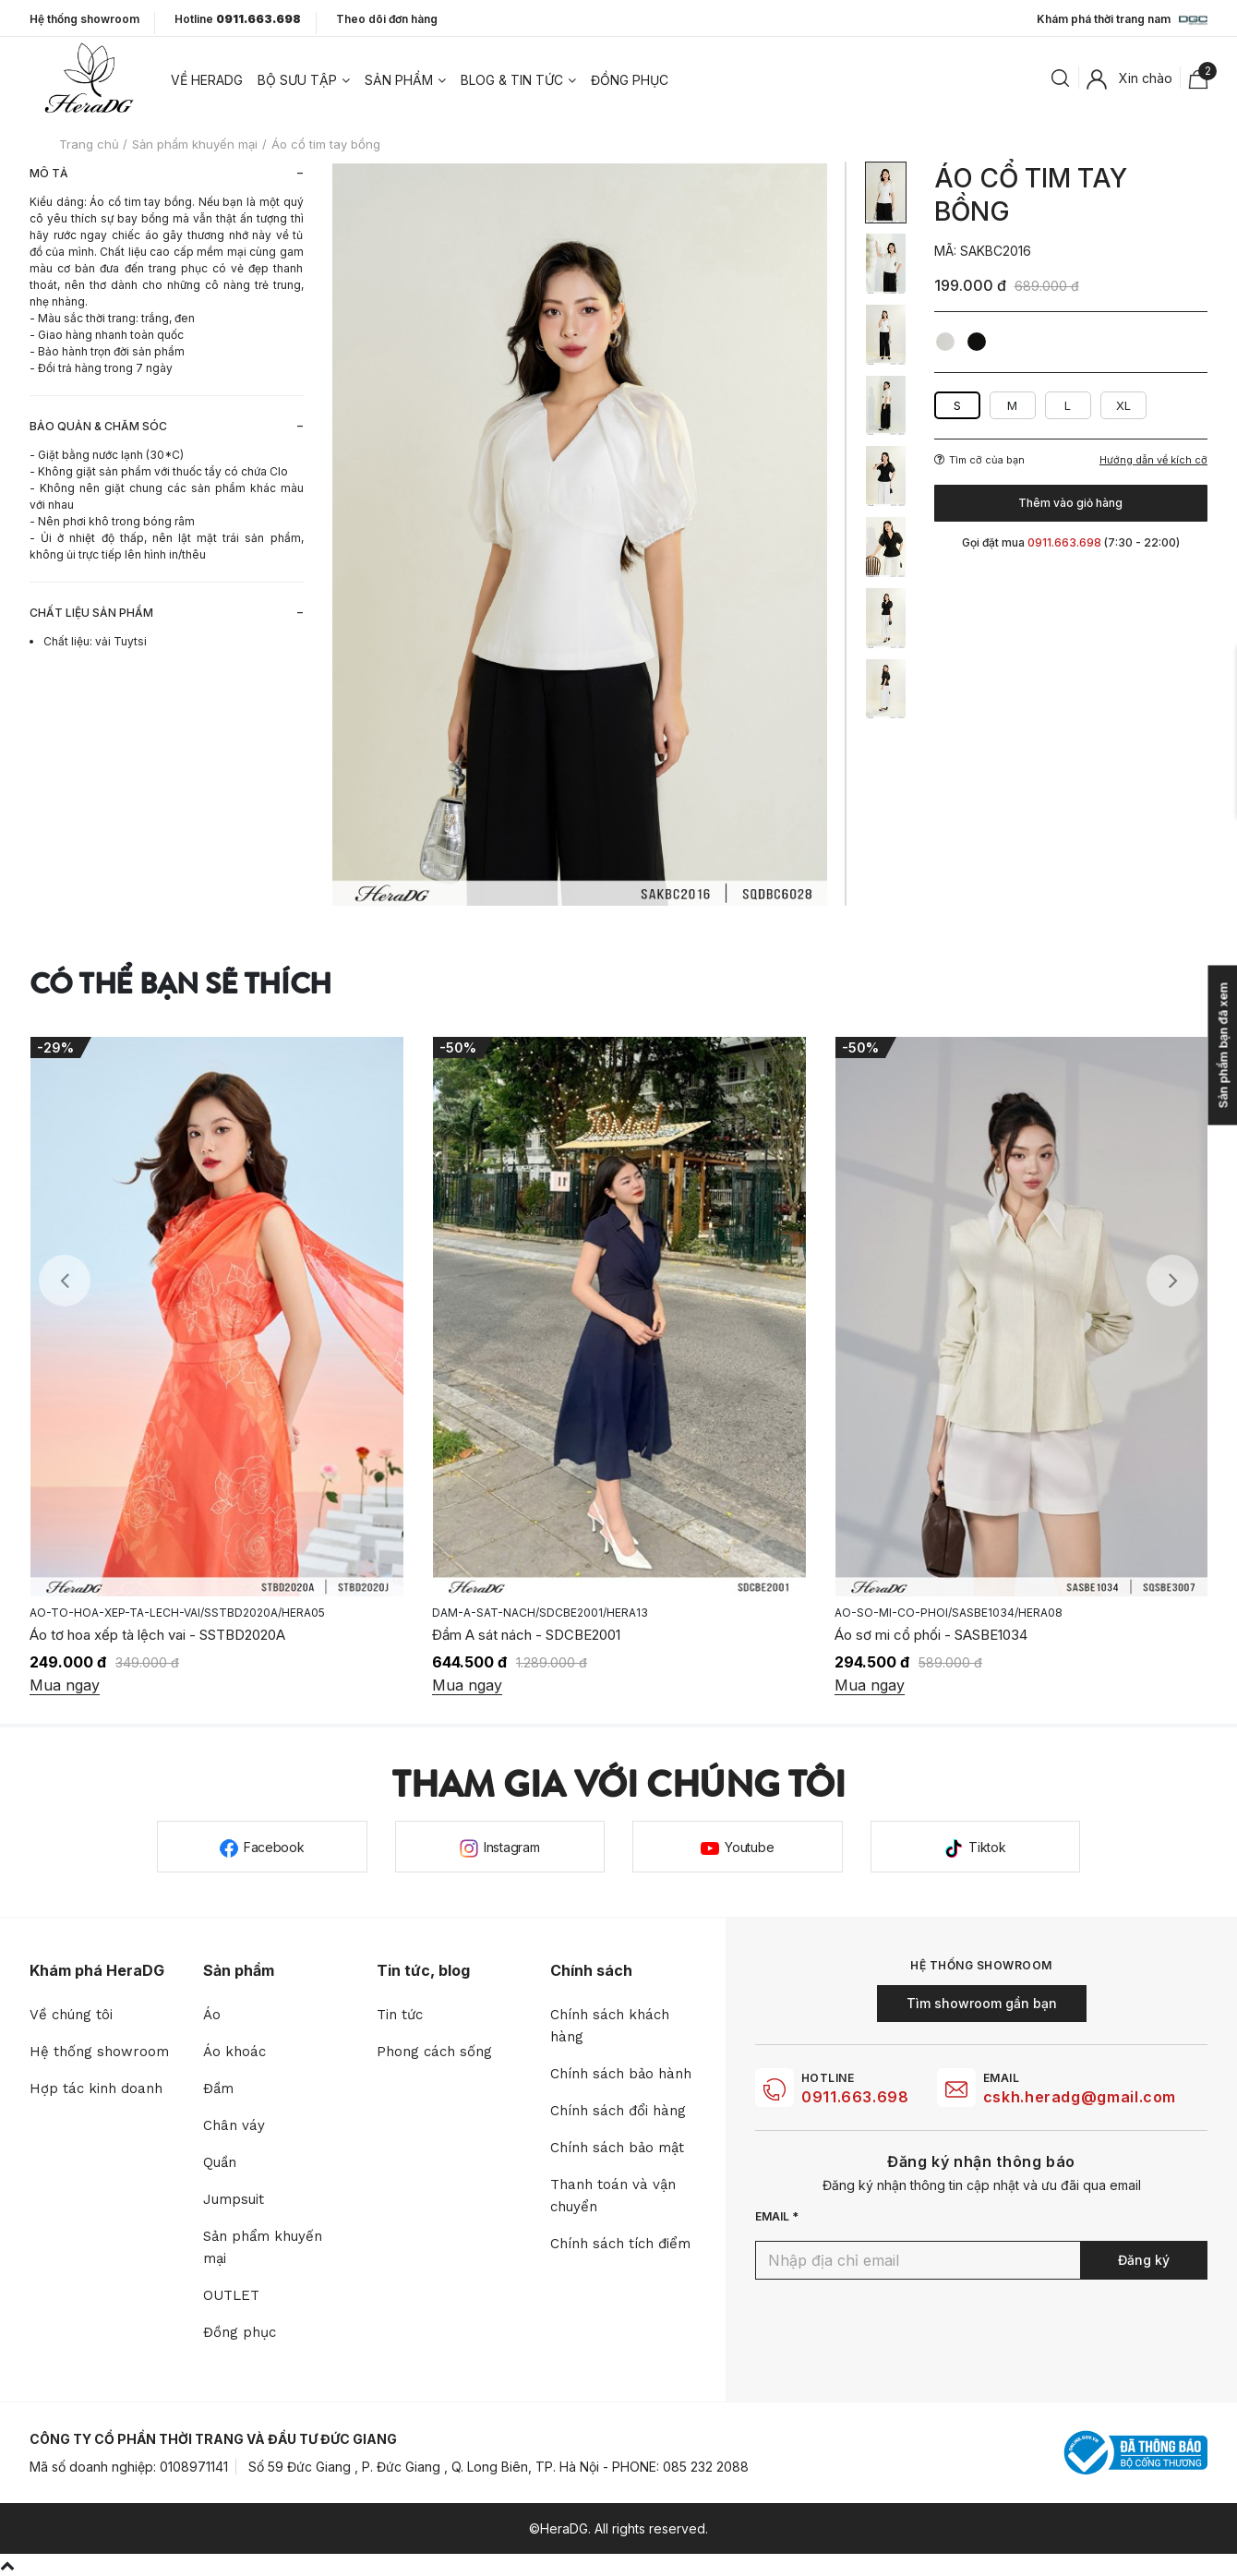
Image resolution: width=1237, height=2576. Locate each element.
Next (1172, 1280)
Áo (212, 2014)
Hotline (237, 19)
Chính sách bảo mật (617, 2147)
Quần (219, 2162)
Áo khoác (234, 2051)
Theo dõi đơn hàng (387, 19)
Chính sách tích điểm (620, 2243)
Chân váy (234, 2125)
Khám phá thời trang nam (1122, 20)
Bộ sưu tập (297, 80)
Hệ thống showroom (84, 19)
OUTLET (231, 2295)
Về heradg (207, 80)
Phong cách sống (434, 2051)
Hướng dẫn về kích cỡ (1153, 460)
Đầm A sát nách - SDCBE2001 (840, 1634)
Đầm (218, 2088)
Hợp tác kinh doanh (96, 2088)
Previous (64, 1280)
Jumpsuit (233, 2199)
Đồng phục (629, 80)
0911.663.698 (855, 2097)
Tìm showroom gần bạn (982, 2003)
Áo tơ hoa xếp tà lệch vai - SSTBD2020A (471, 1634)
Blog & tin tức (512, 80)
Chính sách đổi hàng (618, 2110)
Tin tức (400, 2014)
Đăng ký (1144, 2260)
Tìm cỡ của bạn (979, 459)
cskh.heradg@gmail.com (1079, 2097)
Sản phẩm (399, 80)
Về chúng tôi (71, 2014)
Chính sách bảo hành (620, 2073)
